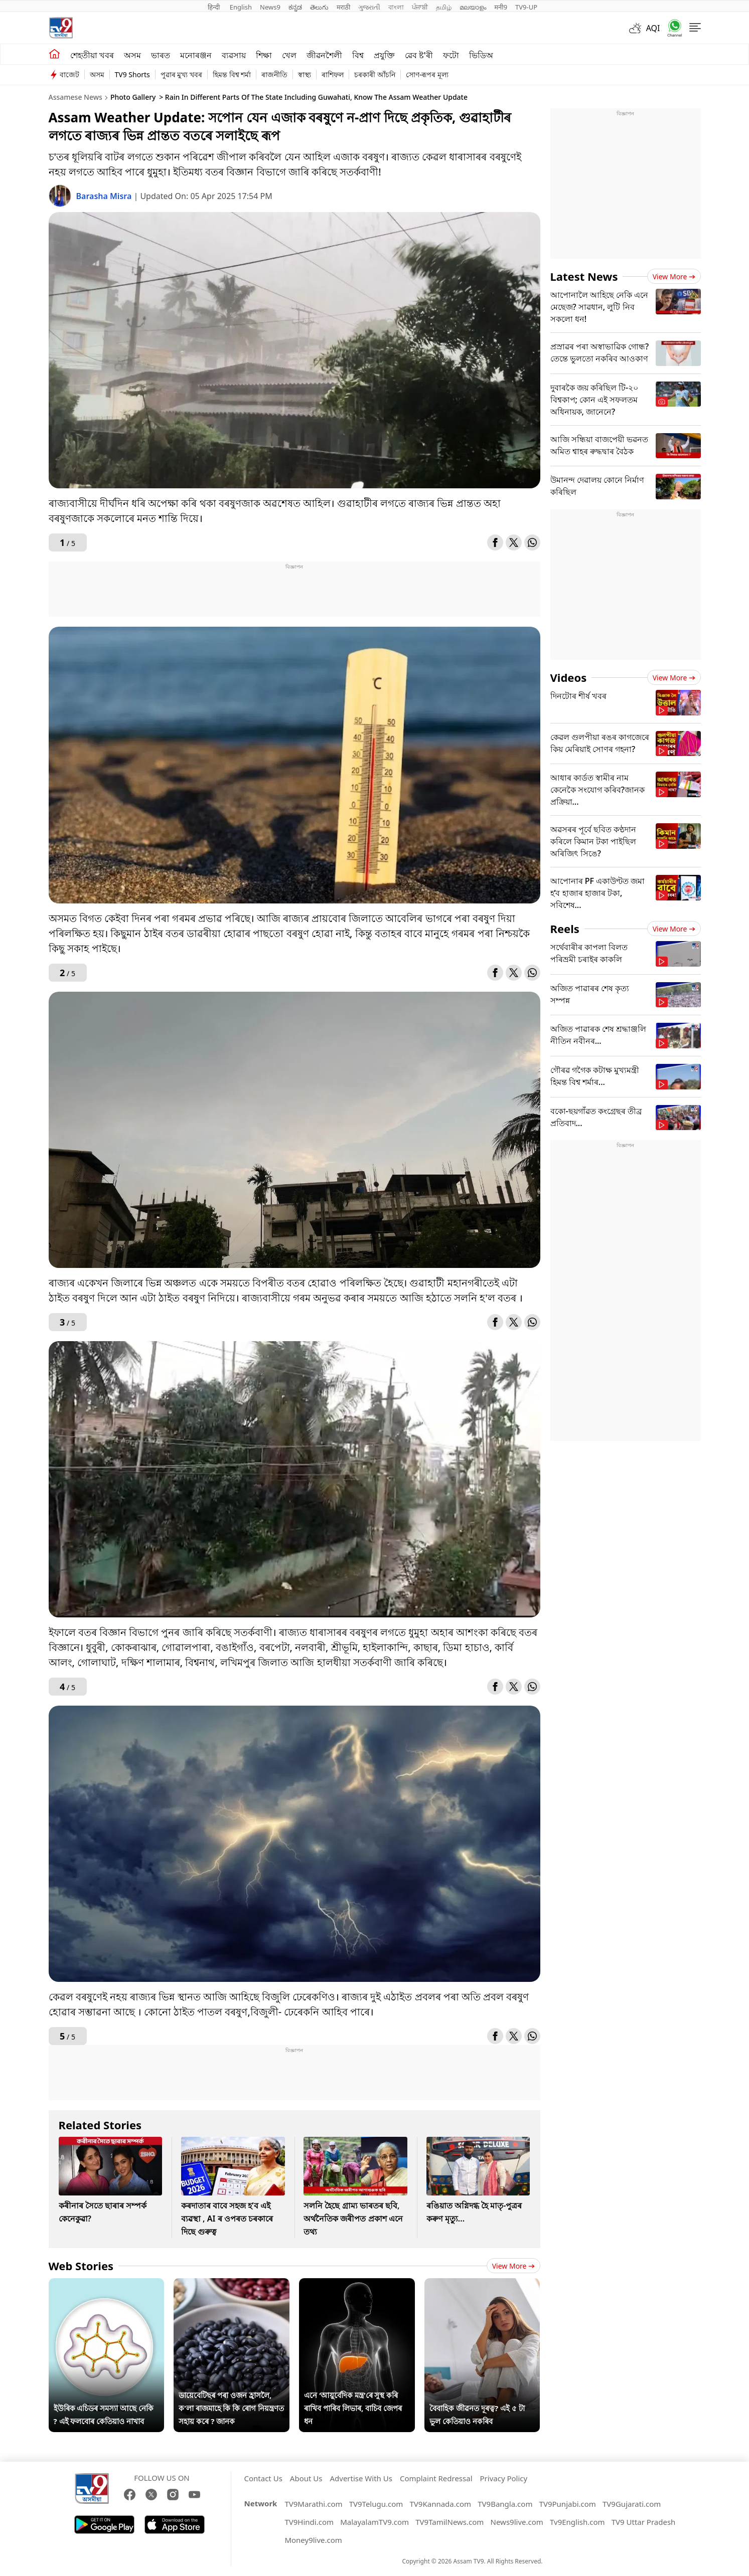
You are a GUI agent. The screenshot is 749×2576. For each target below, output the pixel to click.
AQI (653, 28)
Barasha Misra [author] (105, 196)
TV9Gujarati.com (632, 2504)
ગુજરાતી (369, 7)
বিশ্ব (358, 55)
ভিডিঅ (481, 55)
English (241, 7)
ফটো (451, 55)
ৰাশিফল (333, 74)
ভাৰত (160, 55)
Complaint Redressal (436, 2478)
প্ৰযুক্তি (384, 55)
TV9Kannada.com (441, 2504)
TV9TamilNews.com (449, 2522)
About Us (306, 2478)
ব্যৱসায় (234, 55)
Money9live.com (313, 2540)
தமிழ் (444, 7)
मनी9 (500, 7)
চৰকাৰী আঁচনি (374, 74)
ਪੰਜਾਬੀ (420, 7)
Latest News (584, 276)
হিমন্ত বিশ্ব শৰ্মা (232, 74)
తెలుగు (319, 7)
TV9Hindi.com (309, 2522)
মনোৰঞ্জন (196, 55)
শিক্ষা (264, 55)
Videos (568, 677)
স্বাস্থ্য (304, 74)
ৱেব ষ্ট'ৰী (419, 55)
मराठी (343, 7)
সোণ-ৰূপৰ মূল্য (427, 74)
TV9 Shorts (132, 74)
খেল (289, 55)
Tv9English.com (577, 2522)
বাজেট (69, 74)
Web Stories (81, 2265)
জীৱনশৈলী (324, 55)
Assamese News (75, 97)
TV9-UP (526, 7)
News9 (270, 7)
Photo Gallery (133, 97)
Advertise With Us (361, 2478)
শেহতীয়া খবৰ (92, 55)
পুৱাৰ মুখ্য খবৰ (181, 74)
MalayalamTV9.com (374, 2522)
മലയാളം (473, 7)
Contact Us (263, 2478)
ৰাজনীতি (274, 74)
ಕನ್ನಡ (295, 7)
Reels (564, 928)
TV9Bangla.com (505, 2504)
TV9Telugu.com (376, 2504)
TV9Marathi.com (313, 2504)
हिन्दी (215, 7)
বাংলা (396, 7)
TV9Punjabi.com (567, 2504)
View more (513, 2266)
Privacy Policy (504, 2478)
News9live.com (517, 2522)
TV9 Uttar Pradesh (644, 2522)
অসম (132, 55)
